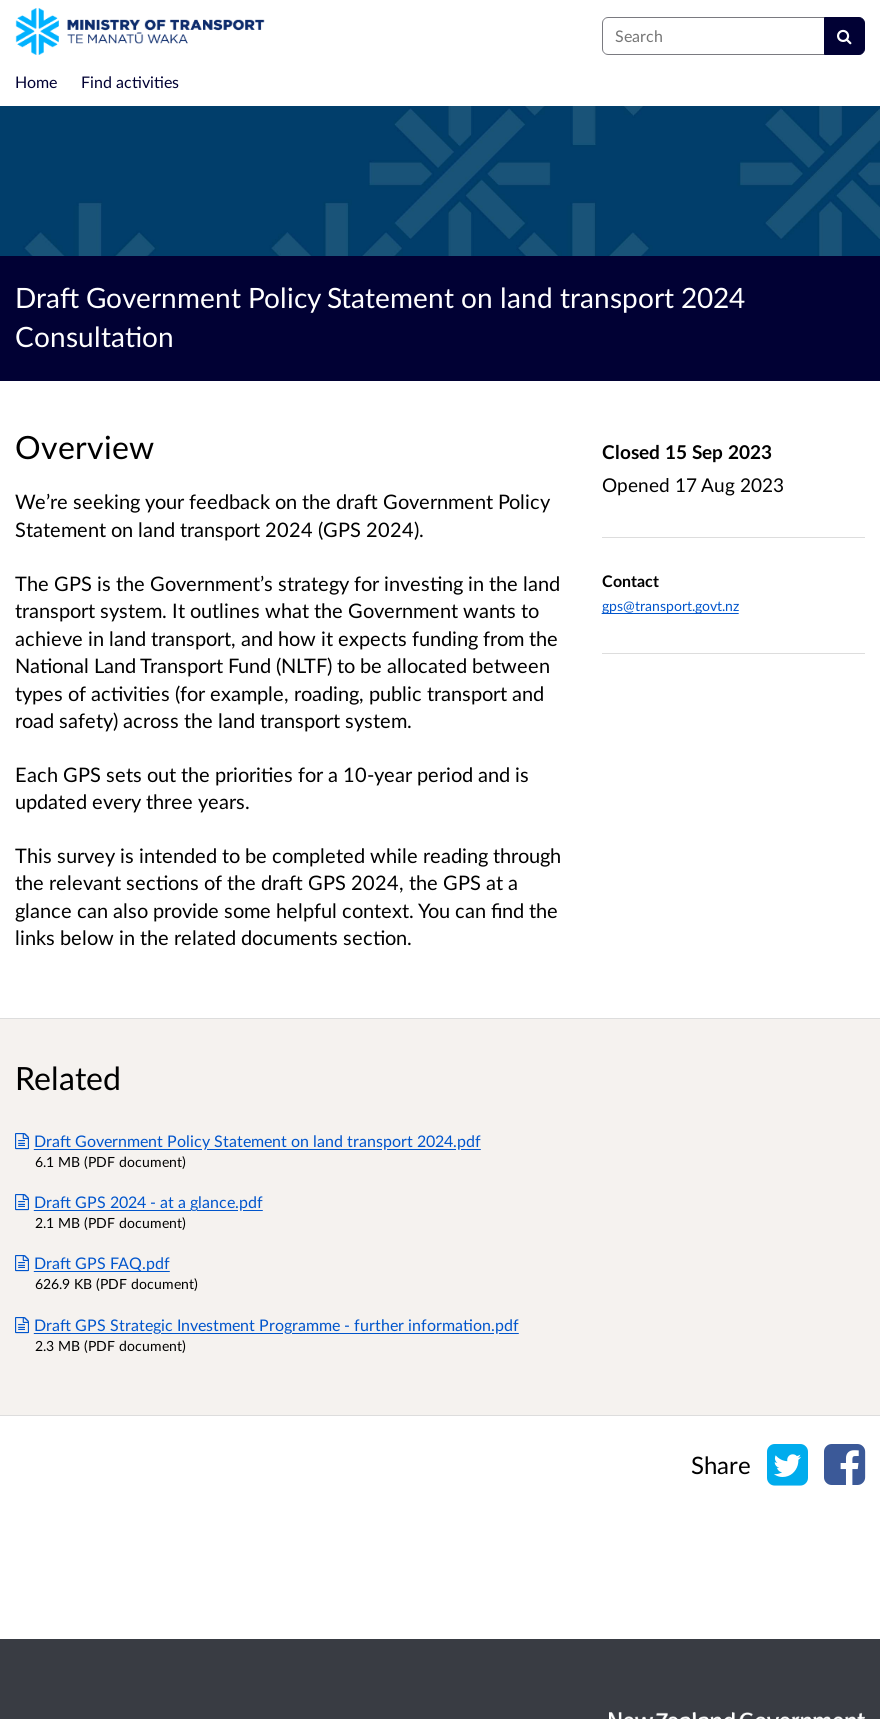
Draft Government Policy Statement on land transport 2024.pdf (248, 1140)
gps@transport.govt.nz (670, 605)
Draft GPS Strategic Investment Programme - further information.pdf (267, 1324)
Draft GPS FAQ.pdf (92, 1262)
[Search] (844, 36)
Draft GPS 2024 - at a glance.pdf (139, 1201)
